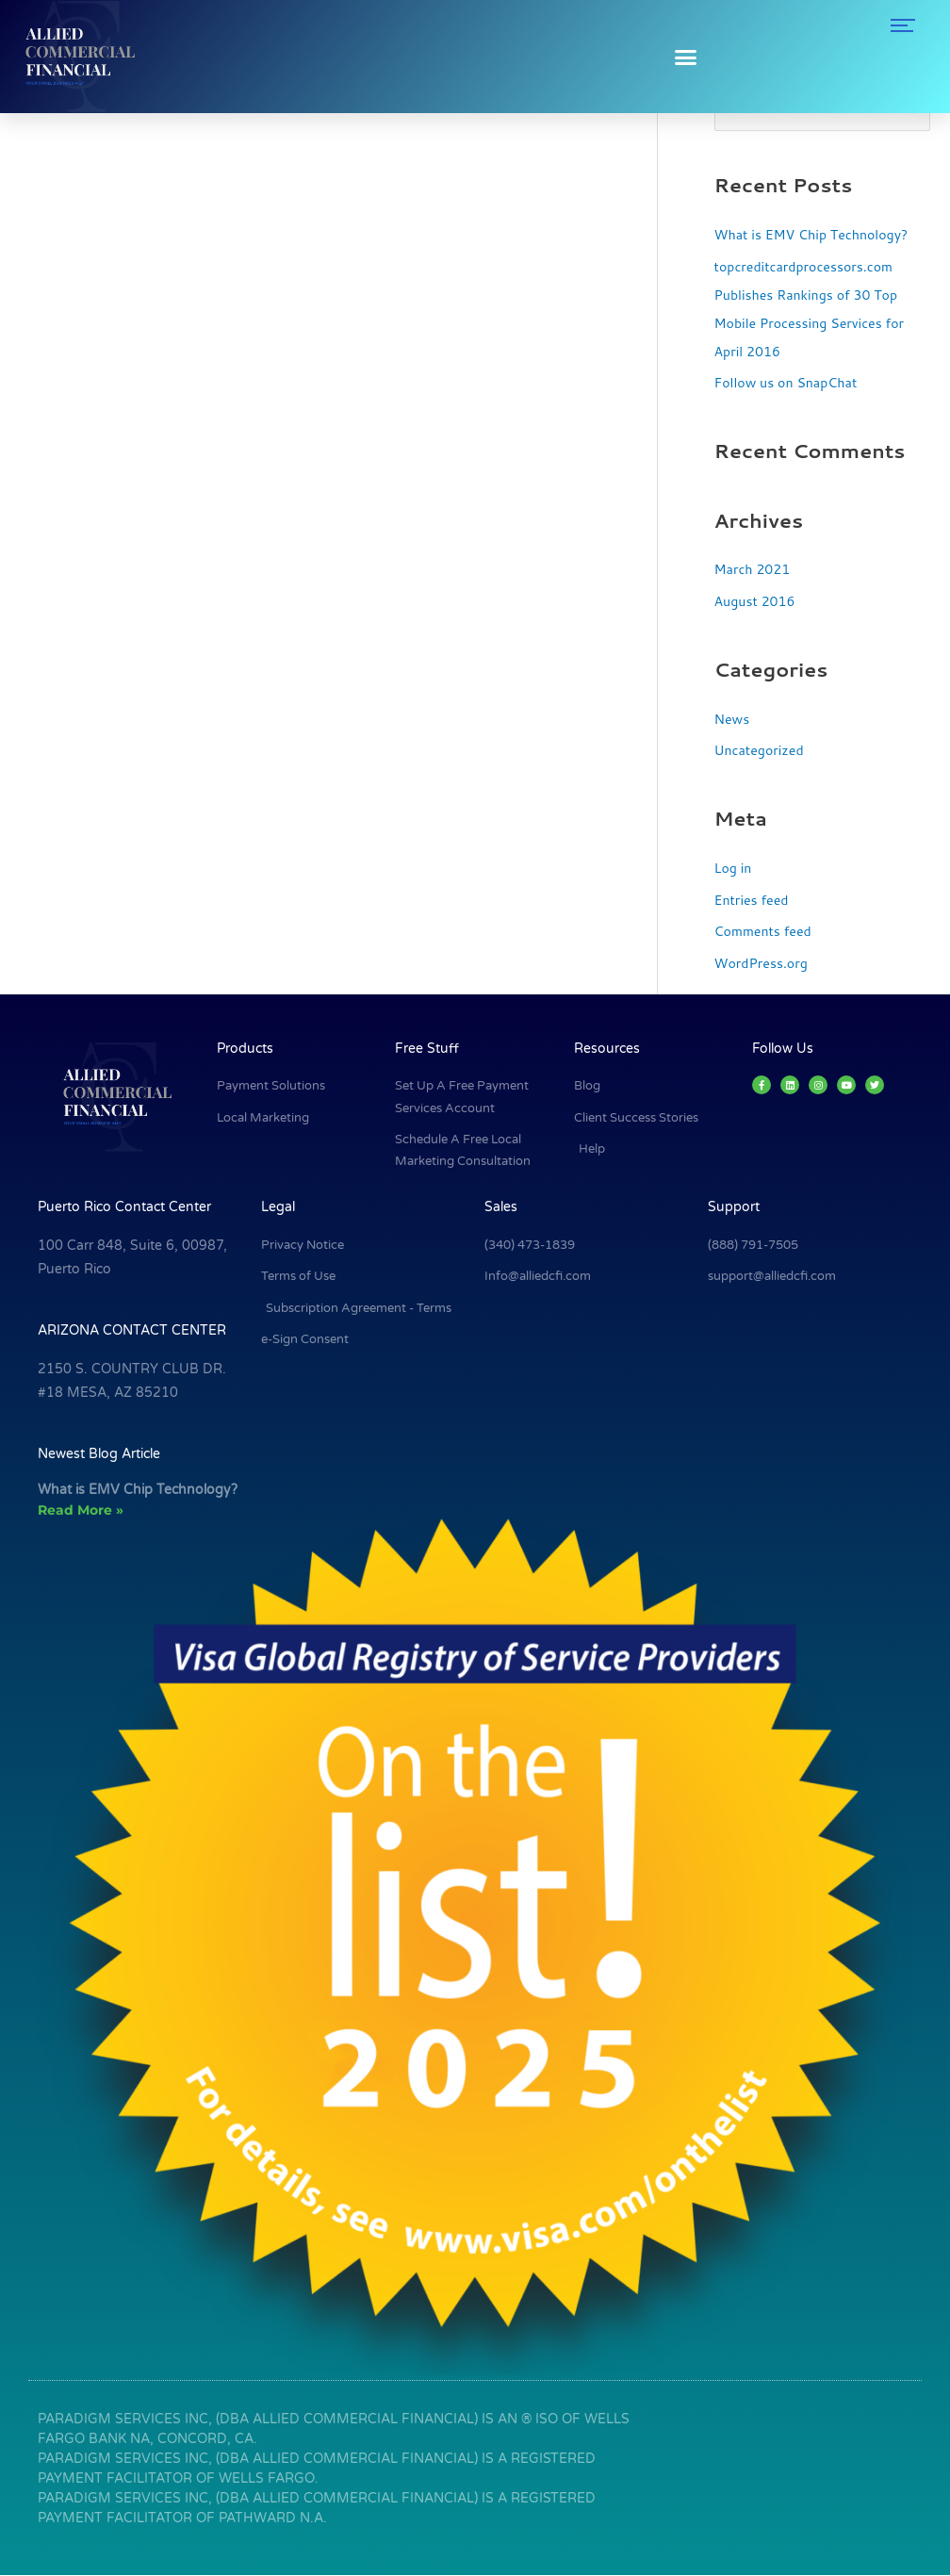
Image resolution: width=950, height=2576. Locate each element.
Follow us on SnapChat (790, 384)
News (733, 720)
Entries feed (754, 901)
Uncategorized (762, 752)
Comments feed (766, 933)
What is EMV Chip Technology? (817, 235)
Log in (734, 868)
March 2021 (754, 571)
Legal (278, 1209)
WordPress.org (763, 965)
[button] (686, 56)
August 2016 (757, 603)
